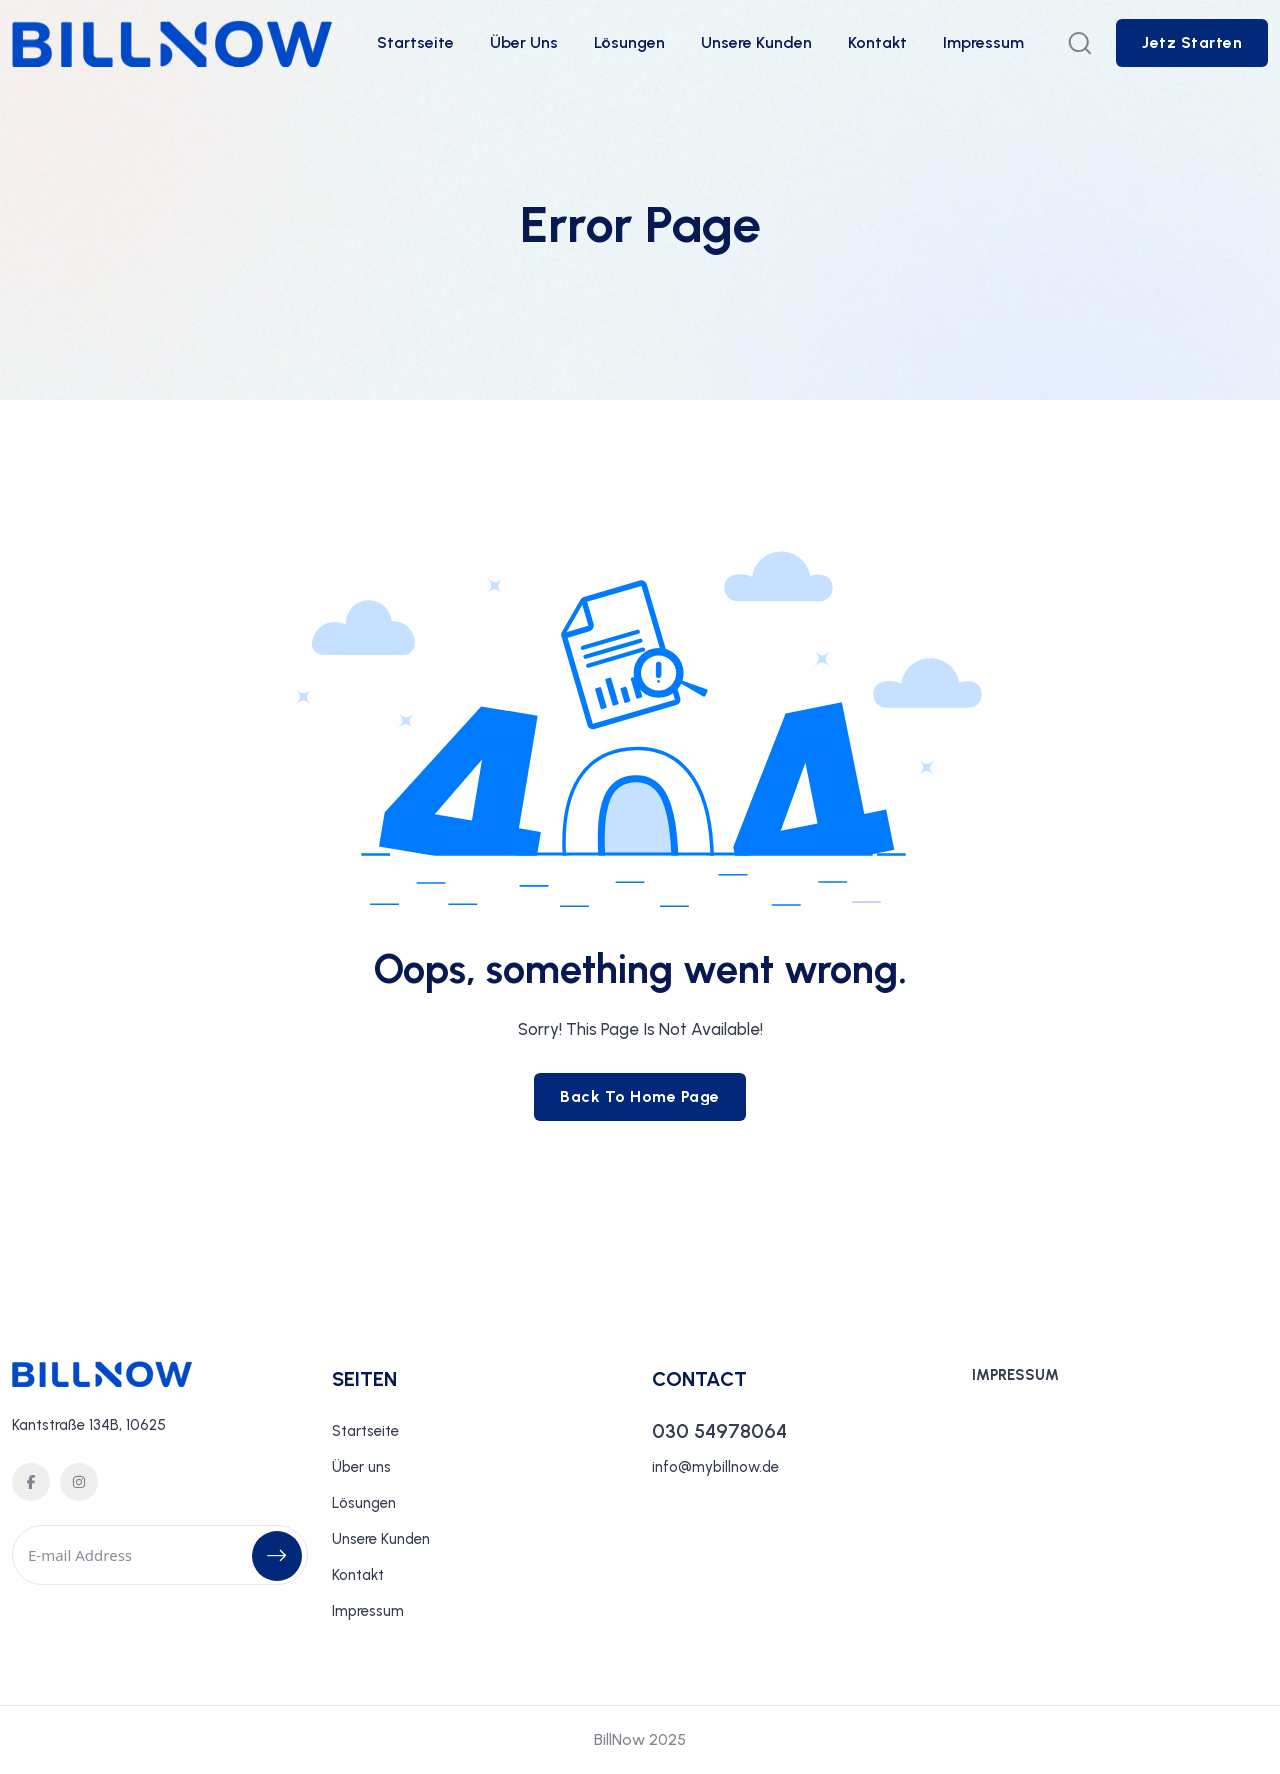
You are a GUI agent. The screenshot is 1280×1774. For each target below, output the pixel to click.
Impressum (983, 42)
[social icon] (31, 1482)
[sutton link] (1192, 43)
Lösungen (629, 42)
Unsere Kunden (756, 42)
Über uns (524, 42)
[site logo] (172, 53)
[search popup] (1080, 43)
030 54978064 (719, 1431)
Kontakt (877, 42)
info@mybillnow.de (715, 1467)
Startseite (415, 42)
